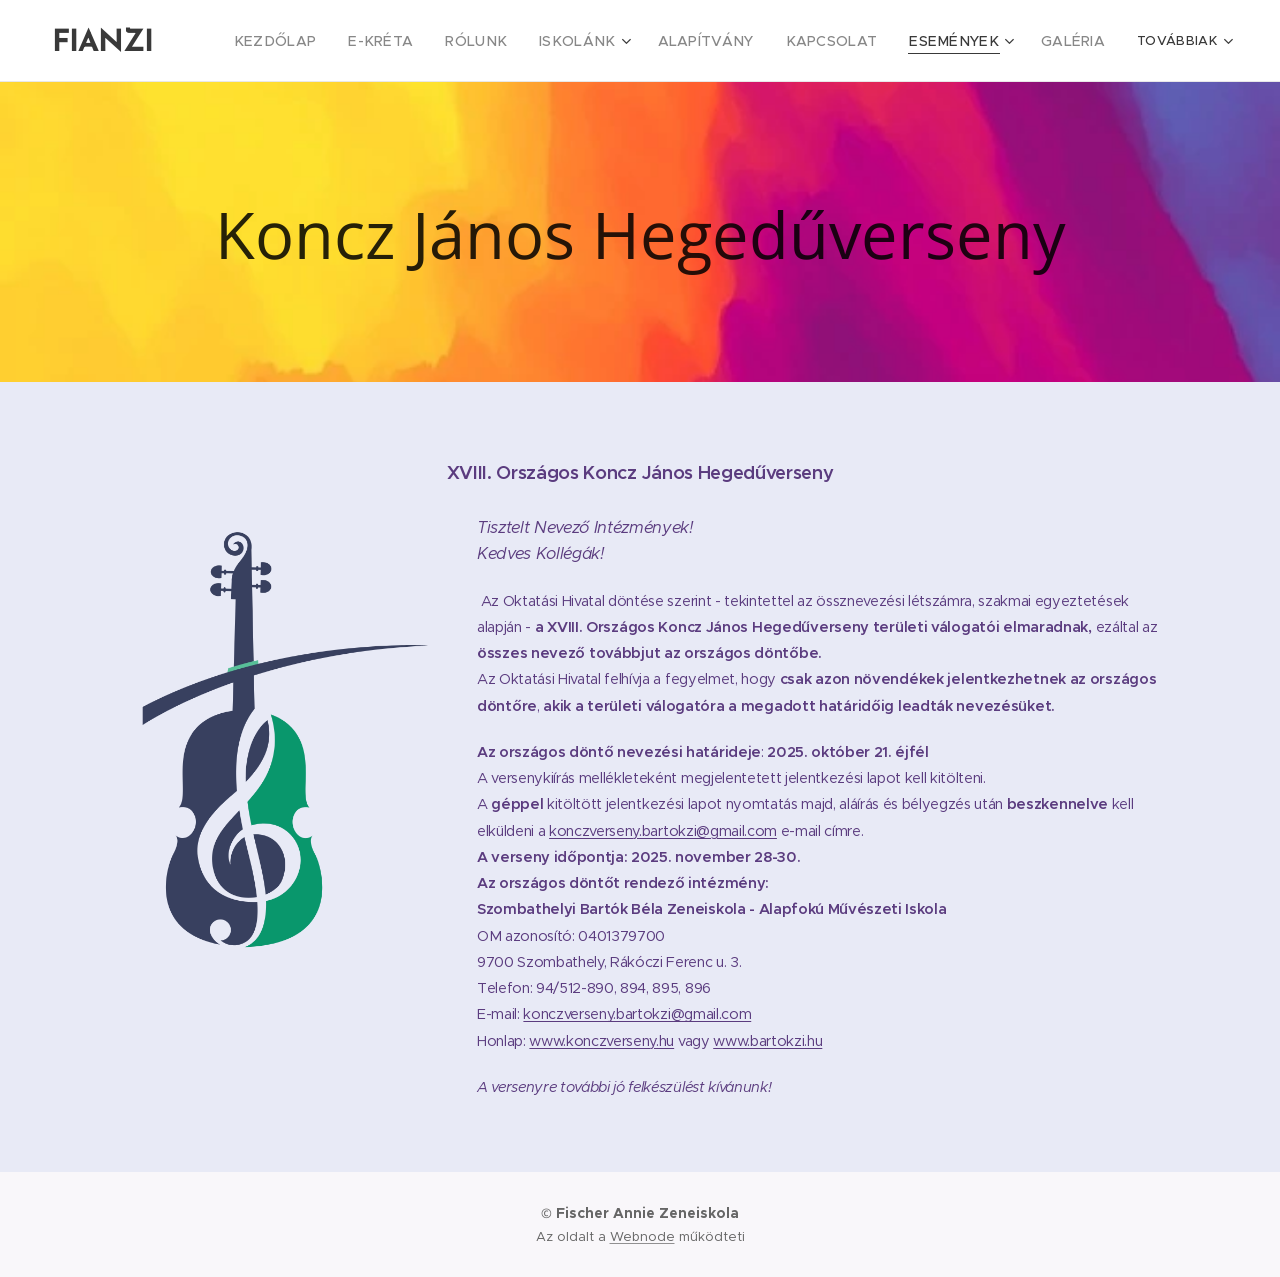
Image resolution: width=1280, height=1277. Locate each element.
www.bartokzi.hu (767, 1040)
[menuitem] (339, 41)
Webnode (642, 1236)
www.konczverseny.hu (601, 1040)
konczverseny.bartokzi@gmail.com (663, 830)
